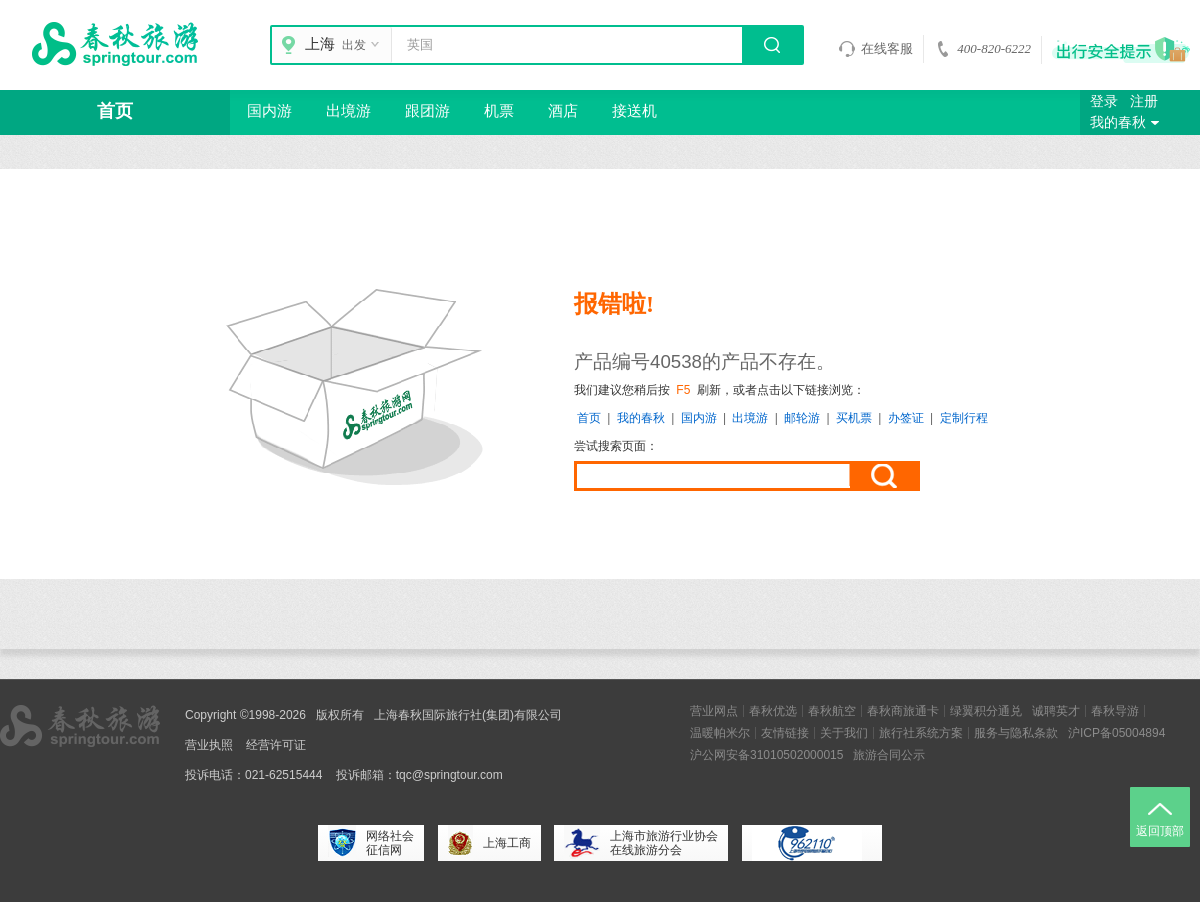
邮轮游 (802, 418)
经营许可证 (276, 745)
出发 (363, 45)
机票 (499, 111)
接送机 (634, 111)
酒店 (563, 111)
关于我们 (844, 733)
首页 (115, 111)
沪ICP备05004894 (1116, 733)
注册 (1144, 101)
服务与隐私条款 (1016, 733)
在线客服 (875, 49)
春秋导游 (1115, 711)
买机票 (854, 418)
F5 (683, 390)
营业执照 (209, 745)
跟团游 (427, 111)
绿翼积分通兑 (986, 711)
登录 (1104, 101)
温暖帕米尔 (720, 733)
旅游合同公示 (889, 755)
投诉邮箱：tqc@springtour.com (419, 775)
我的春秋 (1127, 123)
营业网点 (714, 711)
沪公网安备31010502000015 (766, 755)
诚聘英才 (1056, 711)
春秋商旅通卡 (903, 711)
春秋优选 (773, 711)
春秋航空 (832, 711)
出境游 (348, 111)
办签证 (906, 418)
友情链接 (785, 733)
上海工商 (489, 843)
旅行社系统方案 (921, 733)
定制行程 (964, 418)
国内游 (269, 111)
